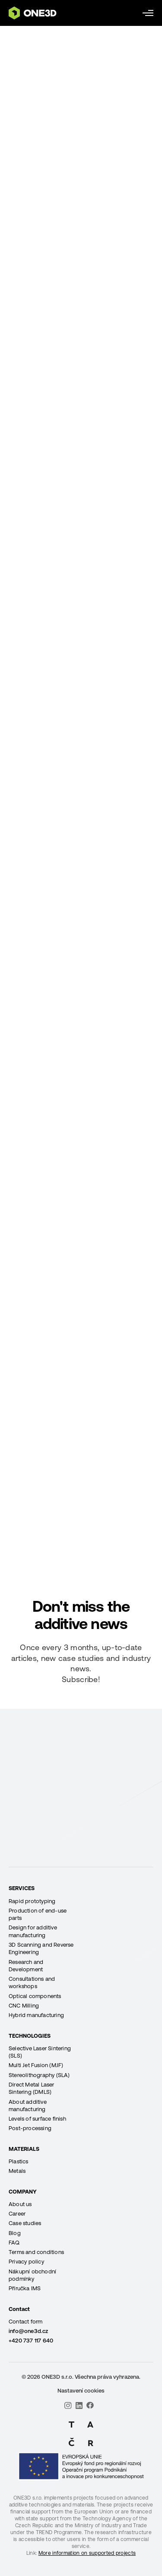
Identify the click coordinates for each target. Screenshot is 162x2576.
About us (20, 2204)
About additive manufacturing (28, 2105)
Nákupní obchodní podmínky (32, 2275)
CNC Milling (24, 2005)
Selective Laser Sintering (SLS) (40, 2052)
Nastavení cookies (81, 2390)
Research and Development (26, 1966)
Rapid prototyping (32, 1901)
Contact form (25, 2321)
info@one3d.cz (28, 2331)
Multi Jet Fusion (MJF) (36, 2065)
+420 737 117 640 (31, 2340)
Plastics (19, 2161)
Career (17, 2213)
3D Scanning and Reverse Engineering (41, 1948)
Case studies (25, 2223)
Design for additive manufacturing (33, 1931)
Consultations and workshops (32, 1982)
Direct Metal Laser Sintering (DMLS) (31, 2088)
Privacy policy (26, 2261)
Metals (17, 2171)
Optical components (35, 1996)
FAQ (14, 2242)
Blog (15, 2233)
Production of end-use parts (38, 1914)
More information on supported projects (87, 2553)
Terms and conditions (36, 2252)
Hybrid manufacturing (36, 2015)
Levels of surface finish (37, 2118)
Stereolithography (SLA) (39, 2075)
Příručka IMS (25, 2288)
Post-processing (30, 2128)
